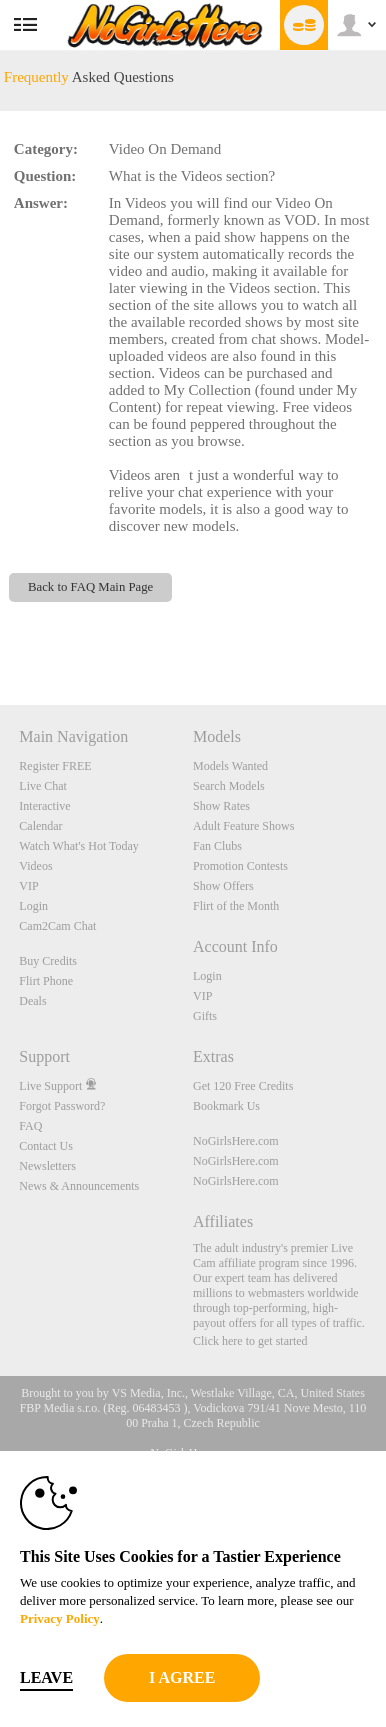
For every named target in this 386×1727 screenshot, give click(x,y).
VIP (28, 886)
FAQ (30, 1126)
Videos (35, 866)
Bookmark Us (226, 1106)
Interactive (44, 806)
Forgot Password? (62, 1106)
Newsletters (47, 1166)
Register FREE (55, 766)
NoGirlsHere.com (236, 1141)
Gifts (205, 1016)
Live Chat (43, 786)
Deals (32, 1001)
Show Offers (223, 886)
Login (33, 906)
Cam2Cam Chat (57, 926)
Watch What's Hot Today (79, 846)
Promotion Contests (240, 866)
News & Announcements (79, 1186)
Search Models (229, 786)
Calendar (40, 826)
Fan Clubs (217, 846)
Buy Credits (48, 961)
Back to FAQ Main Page (90, 587)
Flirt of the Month (236, 906)
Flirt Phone (46, 981)
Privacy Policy (60, 1618)
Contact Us (46, 1146)
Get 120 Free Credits (243, 1086)
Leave (46, 1677)
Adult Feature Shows (243, 826)
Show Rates (221, 806)
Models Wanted (230, 766)
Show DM (0, 630)
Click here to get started (250, 1341)
